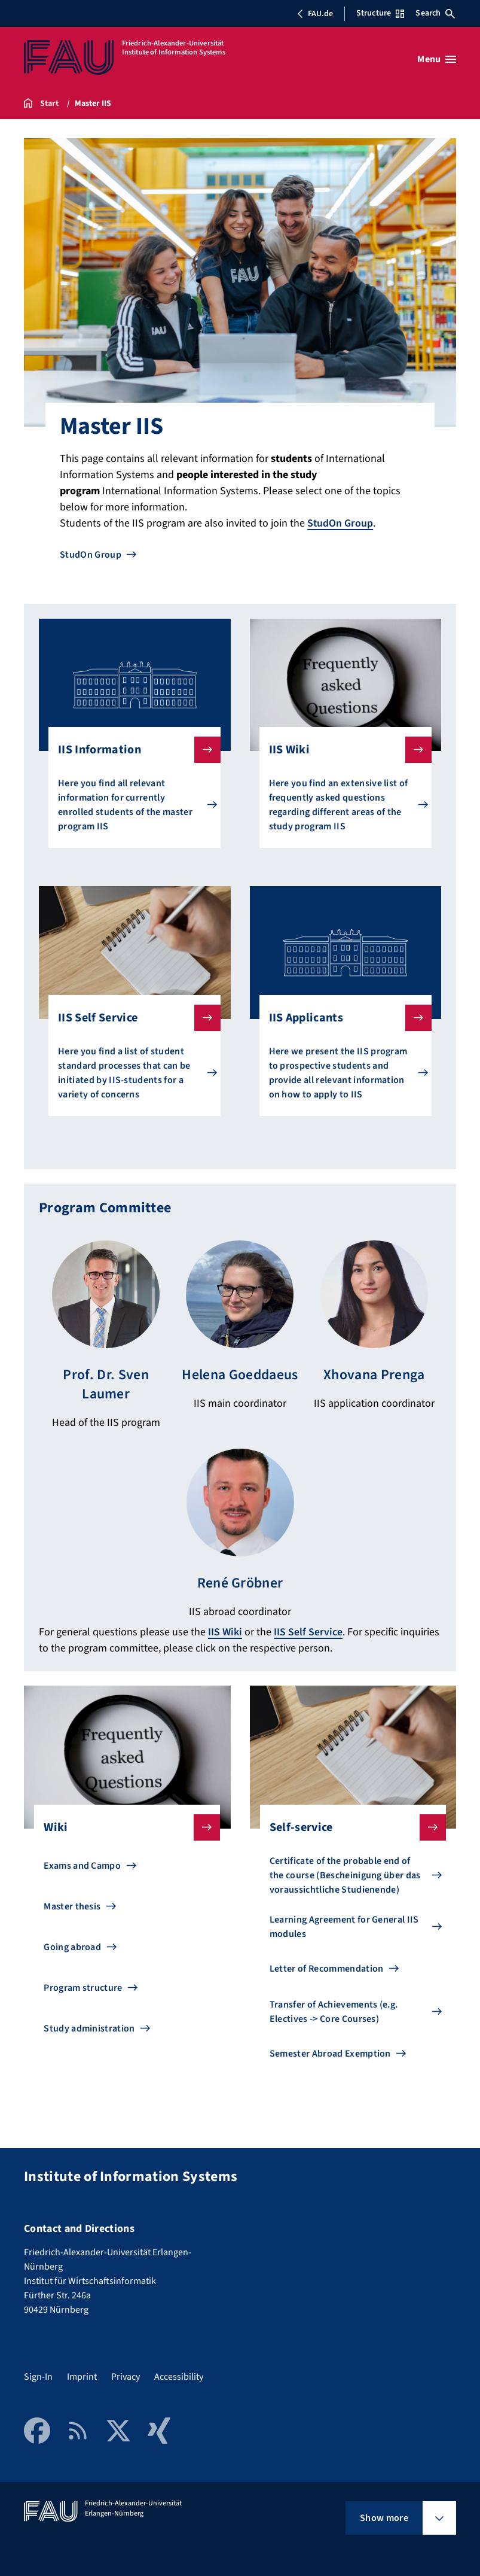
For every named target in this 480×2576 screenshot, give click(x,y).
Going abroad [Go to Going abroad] (72, 1945)
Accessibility (178, 2375)
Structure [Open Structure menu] (380, 13)
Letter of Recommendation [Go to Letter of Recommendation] (327, 1966)
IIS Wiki (340, 750)
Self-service (348, 1825)
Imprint (82, 2375)
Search (435, 13)
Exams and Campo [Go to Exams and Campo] (82, 1864)
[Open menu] (436, 59)
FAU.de (315, 14)
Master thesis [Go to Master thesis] (72, 1904)
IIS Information (129, 750)
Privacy (125, 2375)
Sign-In (38, 2375)
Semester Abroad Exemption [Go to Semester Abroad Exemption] (330, 2051)
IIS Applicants (340, 1018)
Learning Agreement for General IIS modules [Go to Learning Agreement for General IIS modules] (344, 1925)
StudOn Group (340, 523)
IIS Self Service (129, 1018)
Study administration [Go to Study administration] (89, 2026)
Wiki (122, 1825)
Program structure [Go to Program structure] (83, 1986)
